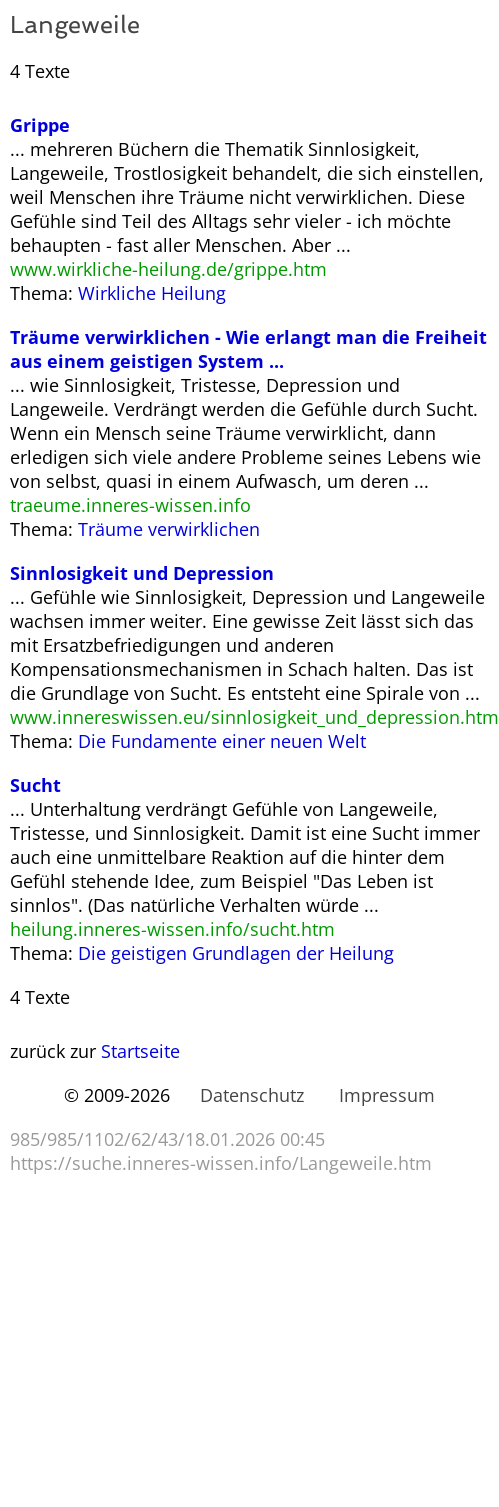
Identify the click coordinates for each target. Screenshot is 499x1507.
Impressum (387, 1095)
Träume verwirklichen (169, 529)
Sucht (35, 785)
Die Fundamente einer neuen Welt (222, 741)
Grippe (40, 125)
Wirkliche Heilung (152, 293)
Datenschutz (252, 1095)
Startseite (140, 1051)
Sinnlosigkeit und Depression (142, 573)
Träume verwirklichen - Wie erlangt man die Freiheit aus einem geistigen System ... (248, 349)
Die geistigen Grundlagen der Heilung (236, 953)
